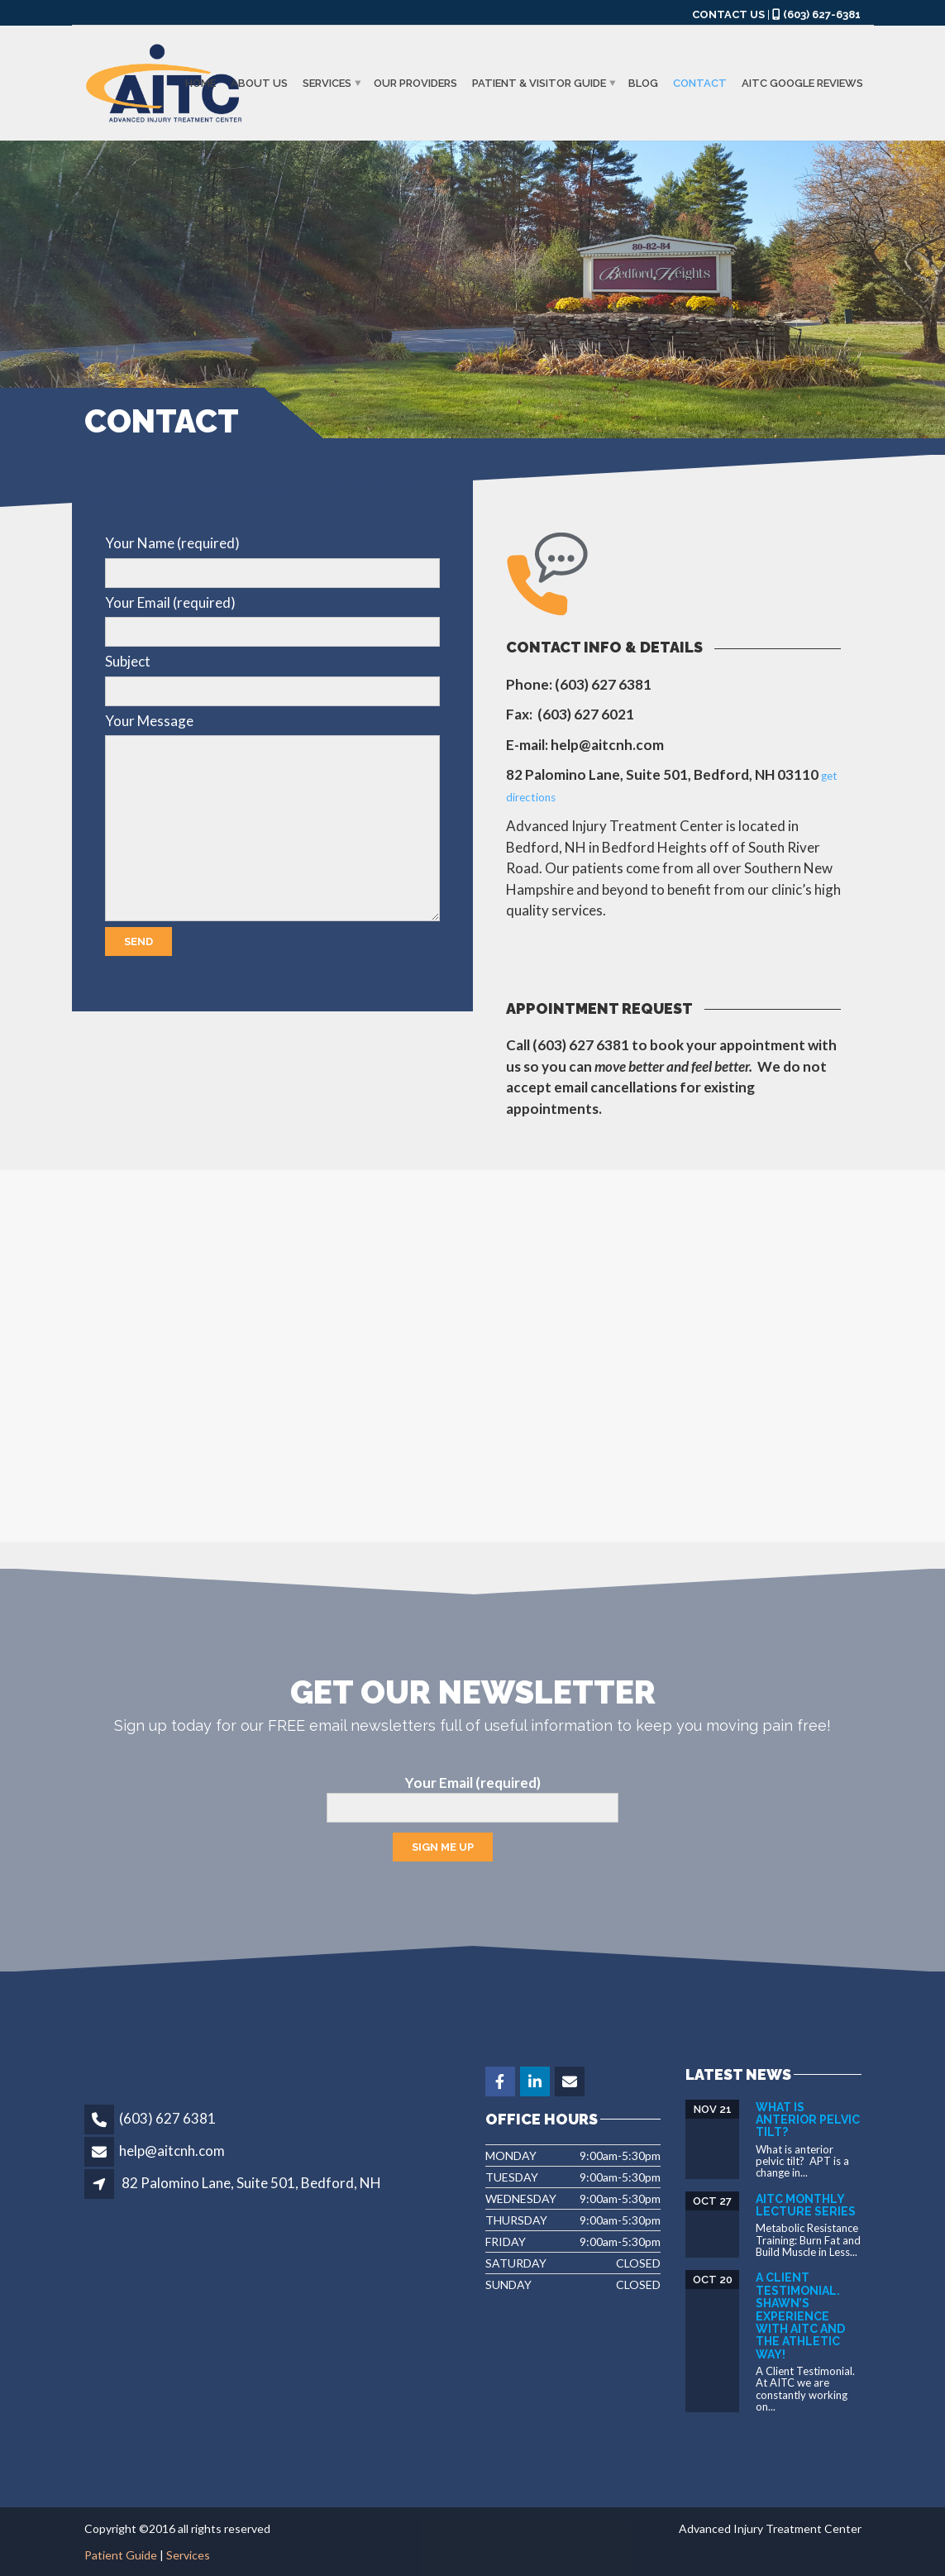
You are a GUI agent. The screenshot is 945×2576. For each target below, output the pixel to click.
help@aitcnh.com (172, 2150)
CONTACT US (728, 14)
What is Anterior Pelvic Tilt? (808, 2119)
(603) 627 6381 (167, 2118)
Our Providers (415, 83)
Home (200, 83)
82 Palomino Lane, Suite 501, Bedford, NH (251, 2182)
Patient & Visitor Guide (539, 83)
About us (259, 83)
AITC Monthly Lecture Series (806, 2205)
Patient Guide (120, 2555)
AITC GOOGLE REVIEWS (802, 83)
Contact (700, 83)
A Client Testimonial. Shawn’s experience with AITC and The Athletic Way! (800, 2315)
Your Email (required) (472, 1798)
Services (327, 83)
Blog (643, 83)
